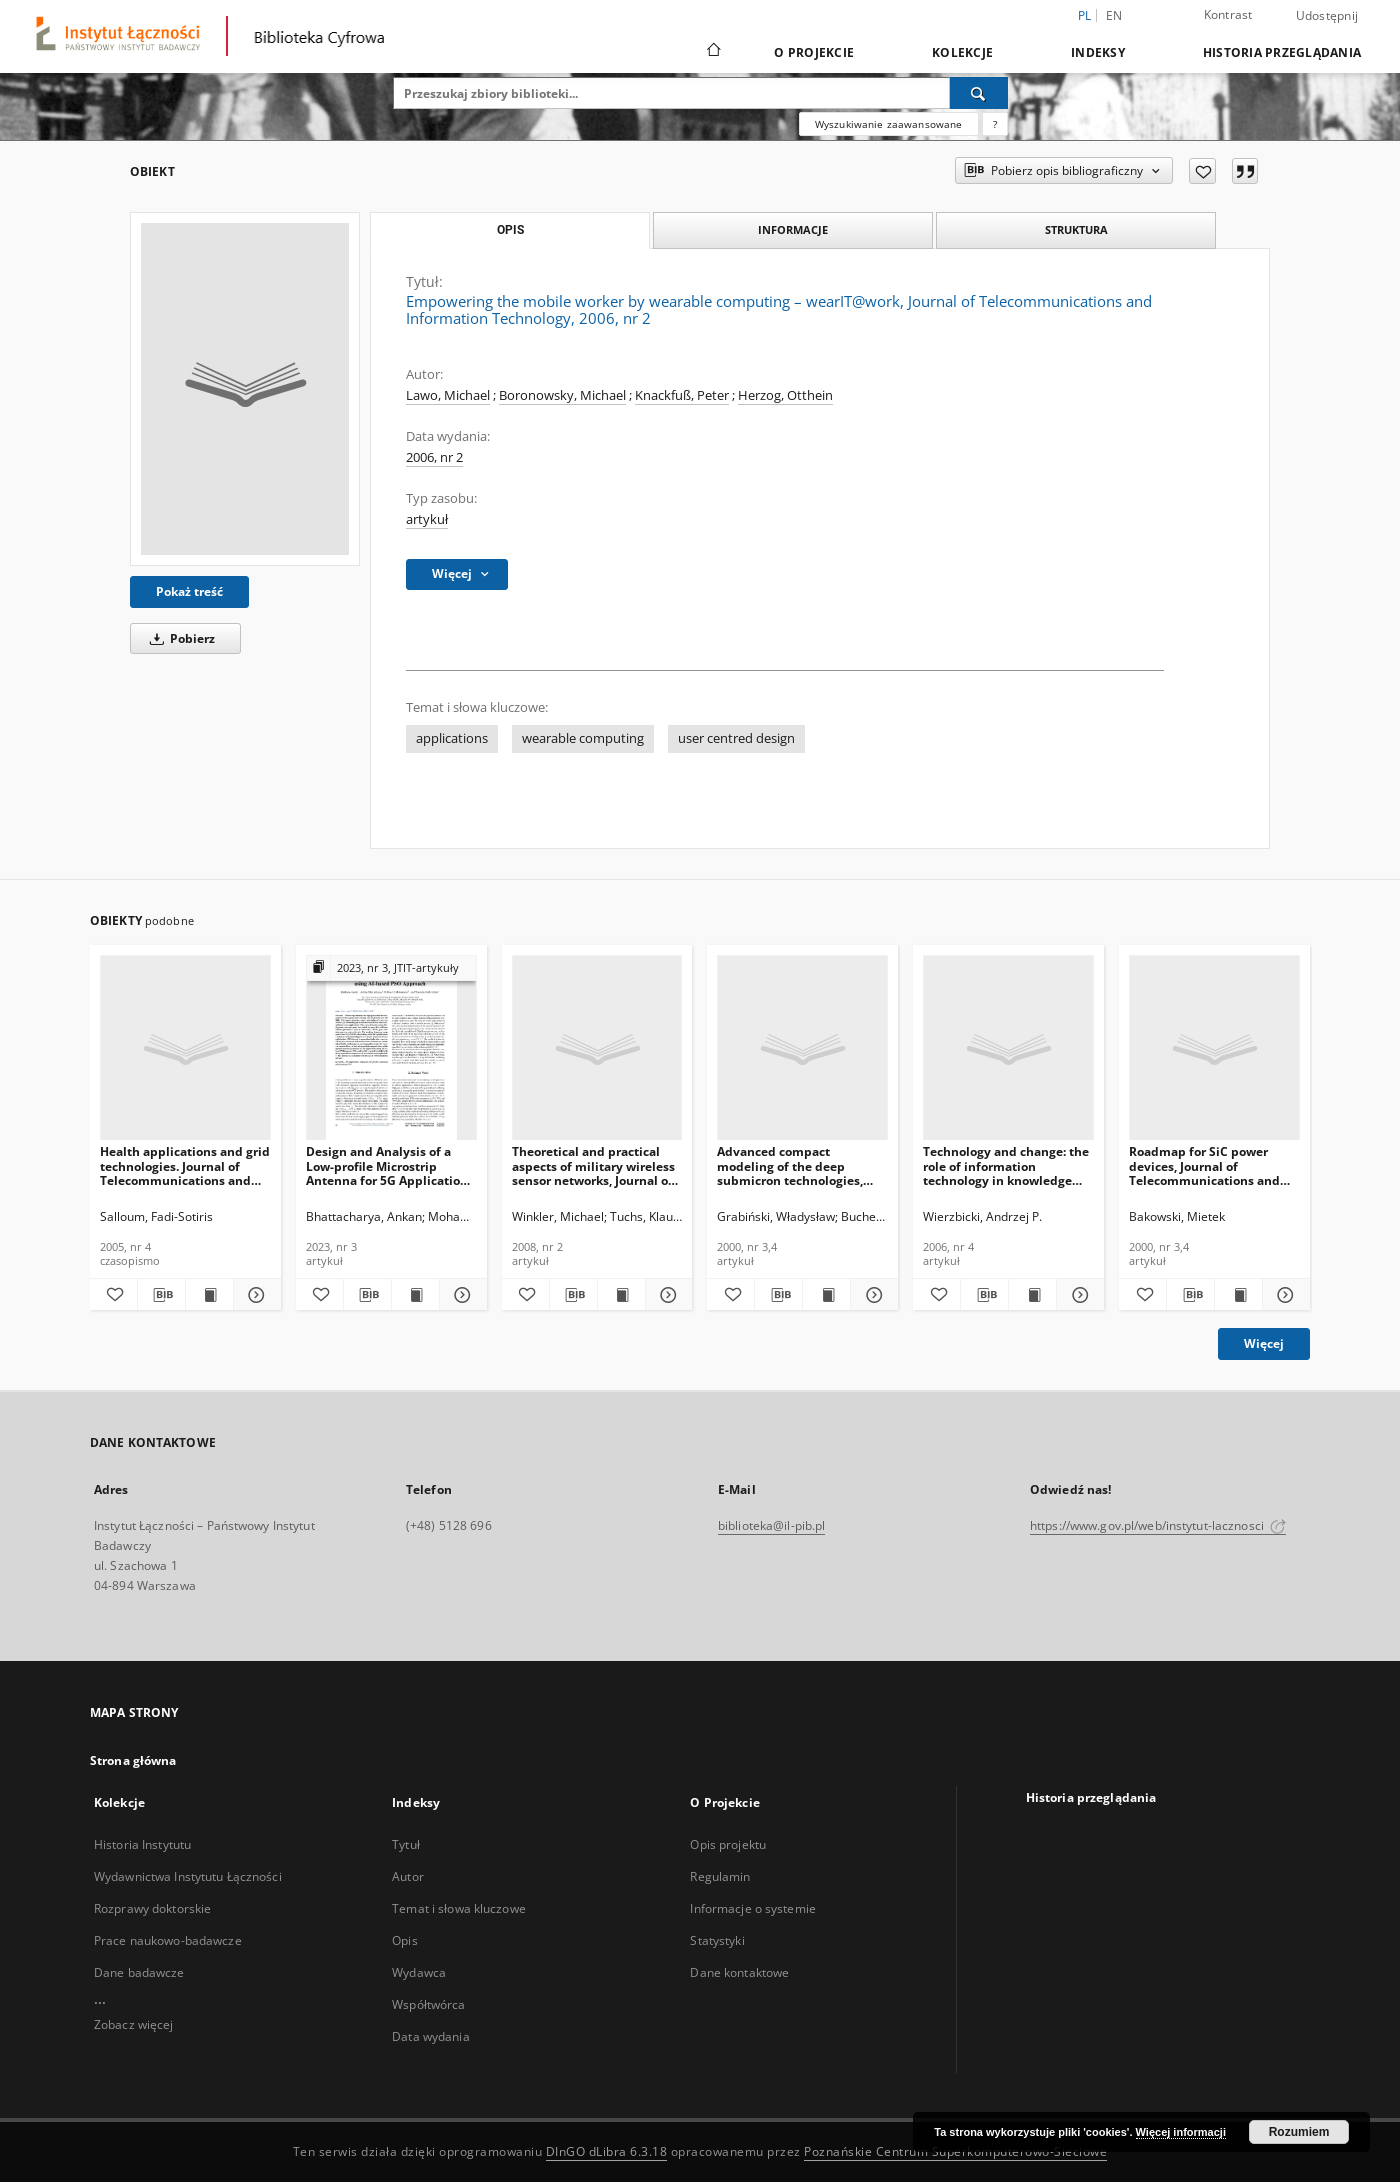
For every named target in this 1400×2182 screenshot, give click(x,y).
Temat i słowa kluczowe (459, 1908)
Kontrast (1228, 14)
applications (452, 738)
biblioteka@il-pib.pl (771, 1525)
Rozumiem (1299, 2132)
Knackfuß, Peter (682, 395)
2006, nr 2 (434, 457)
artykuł (427, 519)
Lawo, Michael (448, 395)
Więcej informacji (1181, 2132)
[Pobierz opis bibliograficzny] (161, 1295)
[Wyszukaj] (979, 93)
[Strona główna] (712, 52)
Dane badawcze (139, 1972)
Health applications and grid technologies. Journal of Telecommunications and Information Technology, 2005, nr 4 (185, 1165)
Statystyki (717, 1940)
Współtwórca (428, 2004)
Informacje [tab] (793, 229)
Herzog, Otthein (785, 395)
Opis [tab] (510, 230)
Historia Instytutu (142, 1844)
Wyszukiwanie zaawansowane (889, 124)
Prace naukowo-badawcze (168, 1940)
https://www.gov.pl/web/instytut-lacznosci (1158, 1525)
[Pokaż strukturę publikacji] (391, 968)
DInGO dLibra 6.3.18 (607, 2151)
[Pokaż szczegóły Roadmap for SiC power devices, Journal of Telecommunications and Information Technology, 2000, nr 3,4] (1283, 1295)
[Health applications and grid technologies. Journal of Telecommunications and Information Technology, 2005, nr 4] (185, 1048)
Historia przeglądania (1282, 52)
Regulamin (720, 1876)
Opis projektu (728, 1844)
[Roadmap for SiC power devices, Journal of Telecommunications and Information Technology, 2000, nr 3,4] (1214, 1048)
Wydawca (419, 1972)
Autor (408, 1876)
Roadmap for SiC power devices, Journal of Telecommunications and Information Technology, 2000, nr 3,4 (1204, 1165)
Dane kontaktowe (739, 1972)
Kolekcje (962, 52)
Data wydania (430, 2036)
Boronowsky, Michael (562, 395)
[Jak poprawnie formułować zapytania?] (995, 124)
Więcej (1264, 1343)
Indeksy (1098, 52)
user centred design (736, 738)
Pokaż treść (189, 591)
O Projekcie (814, 52)
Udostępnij (1327, 16)
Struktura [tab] (1076, 229)
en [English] (1114, 15)
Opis (404, 1940)
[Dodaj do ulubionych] (1202, 171)
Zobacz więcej (134, 2024)
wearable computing (583, 738)
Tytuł (406, 1844)
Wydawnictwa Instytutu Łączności (188, 1876)
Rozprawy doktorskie (152, 1908)
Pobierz (179, 638)
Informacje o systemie (753, 1908)
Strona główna (133, 1760)
